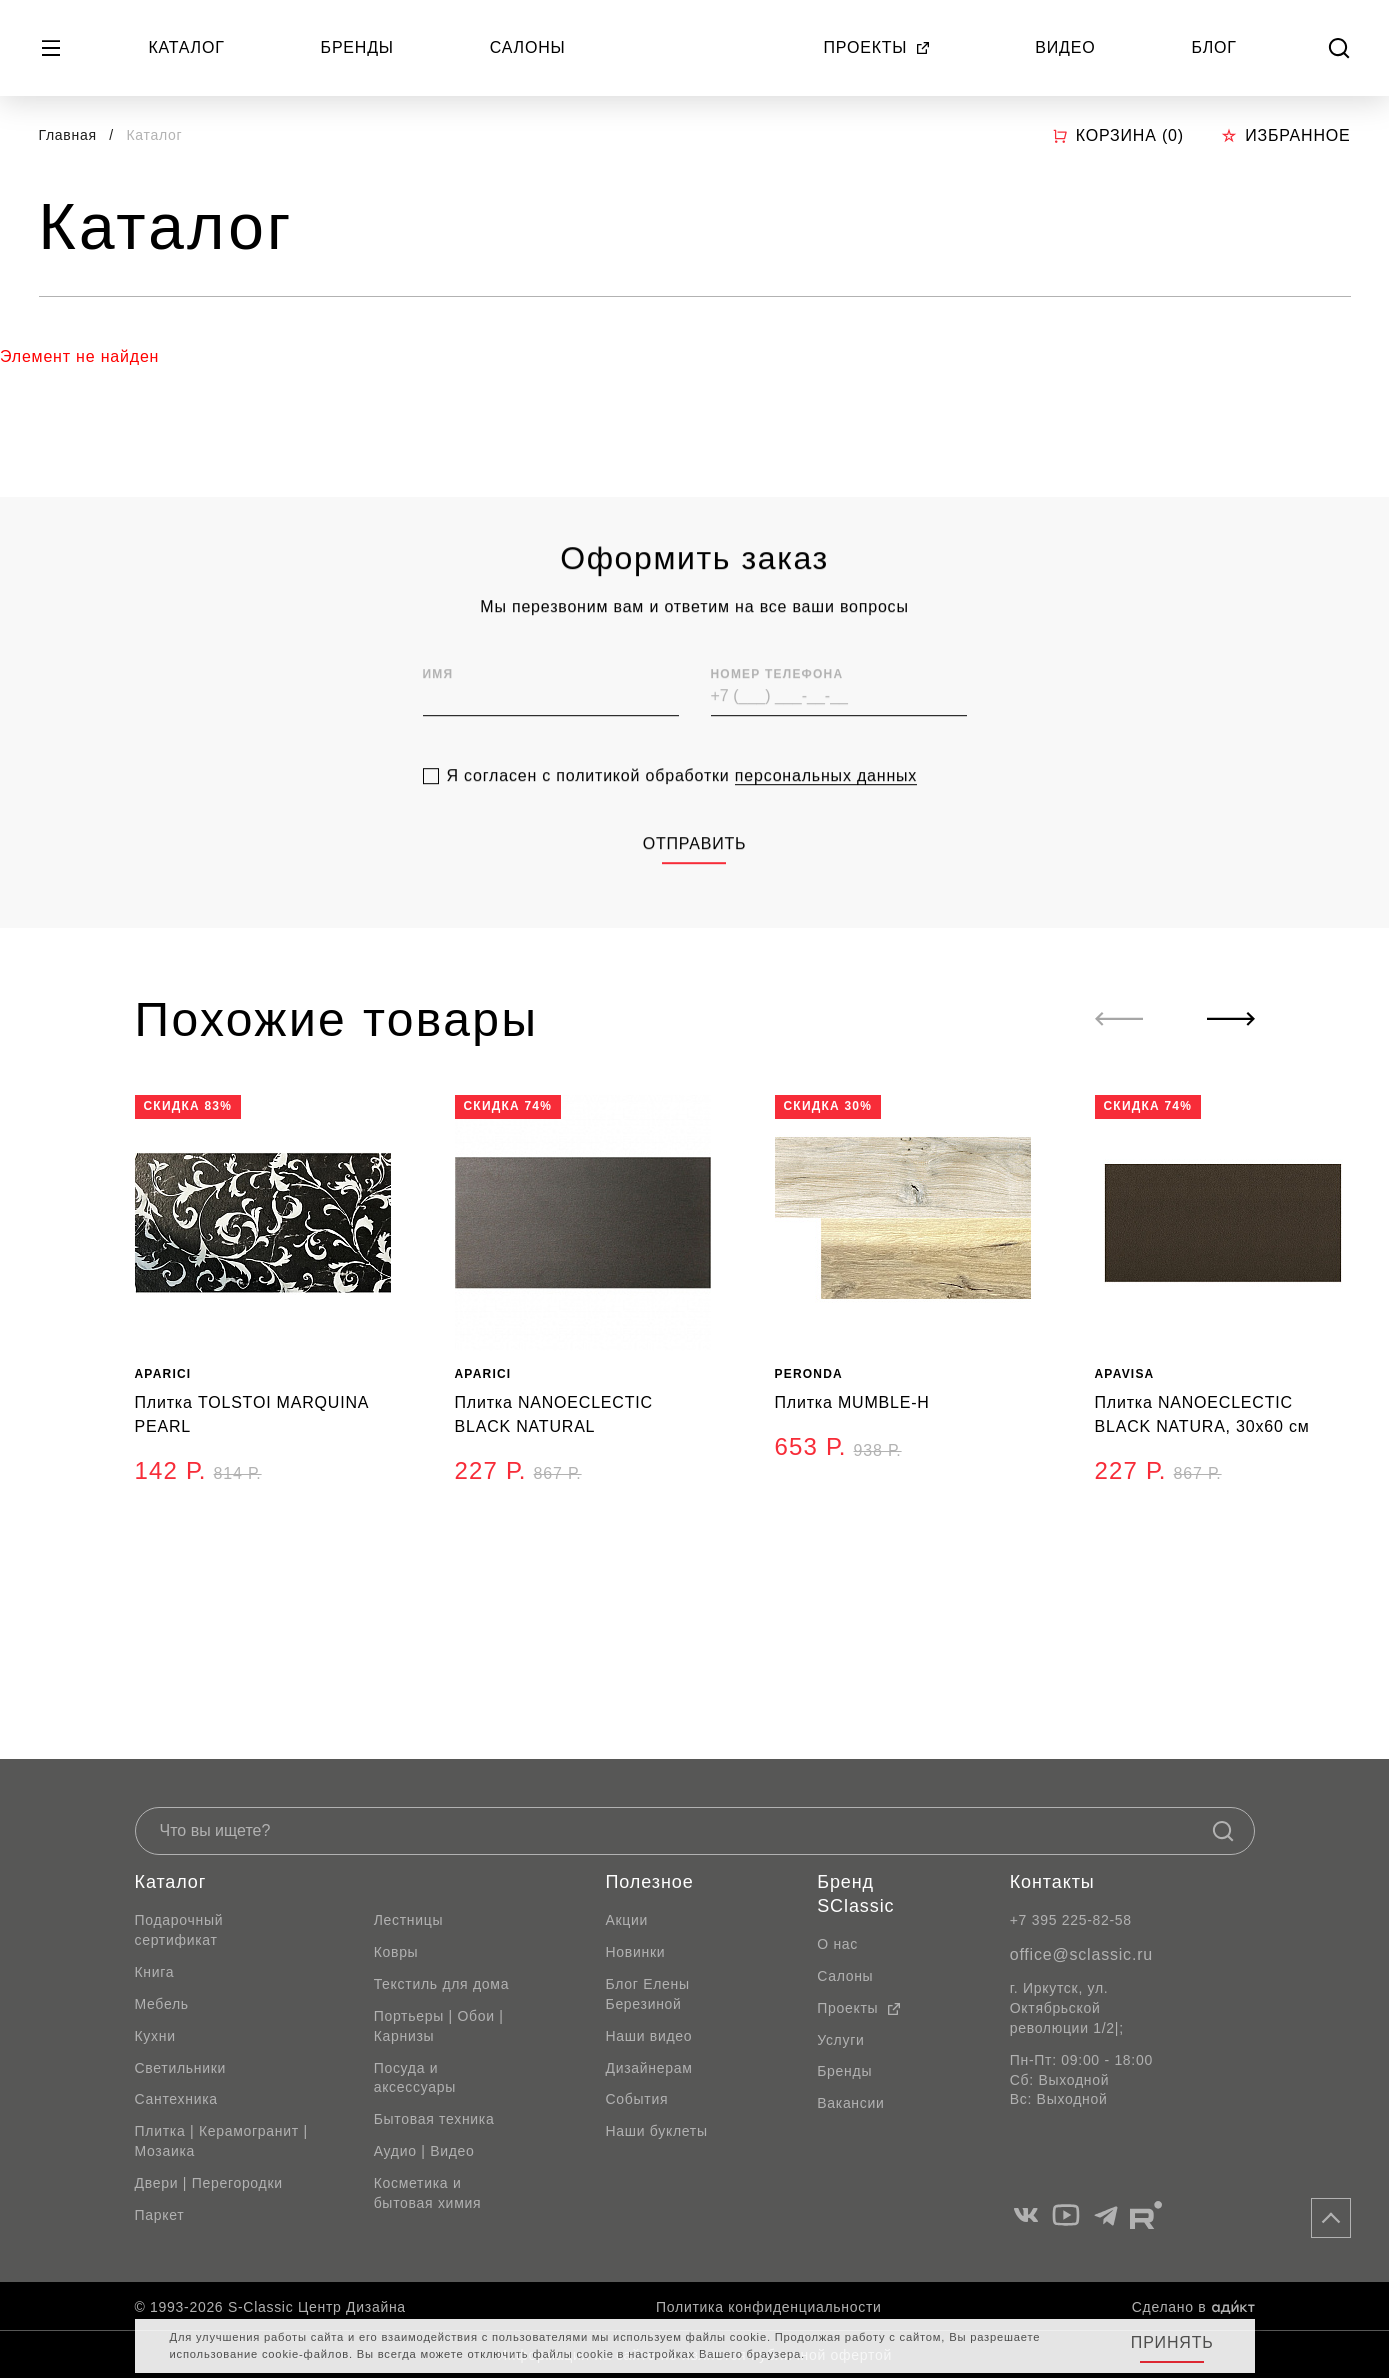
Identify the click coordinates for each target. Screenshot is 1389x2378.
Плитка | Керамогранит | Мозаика (221, 2141)
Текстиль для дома (442, 1984)
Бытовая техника (434, 2119)
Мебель (162, 2004)
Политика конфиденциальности (768, 2307)
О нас (837, 1944)
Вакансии (850, 2103)
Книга (155, 1972)
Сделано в (1193, 2307)
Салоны (528, 47)
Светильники (181, 2068)
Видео (1065, 47)
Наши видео (649, 2036)
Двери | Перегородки (209, 2183)
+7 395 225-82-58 (1071, 1920)
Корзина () (1118, 136)
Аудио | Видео (424, 2151)
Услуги (840, 2040)
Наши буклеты (657, 2131)
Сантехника (176, 2099)
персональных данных (826, 809)
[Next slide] (1231, 1019)
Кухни (155, 2036)
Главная (68, 135)
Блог (1213, 47)
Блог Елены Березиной (648, 1994)
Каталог (186, 47)
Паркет (160, 2215)
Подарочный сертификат (179, 1930)
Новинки (636, 1952)
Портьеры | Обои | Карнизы (439, 2026)
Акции (627, 1920)
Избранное (1285, 135)
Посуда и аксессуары (415, 2078)
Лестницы (409, 1920)
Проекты (878, 47)
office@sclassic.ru (1081, 1954)
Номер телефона (777, 708)
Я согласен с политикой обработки (682, 810)
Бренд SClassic (855, 1894)
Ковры (396, 1952)
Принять (1172, 2342)
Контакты (1052, 1882)
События (637, 2099)
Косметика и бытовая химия (428, 2193)
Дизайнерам (649, 2068)
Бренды (357, 47)
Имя (438, 708)
